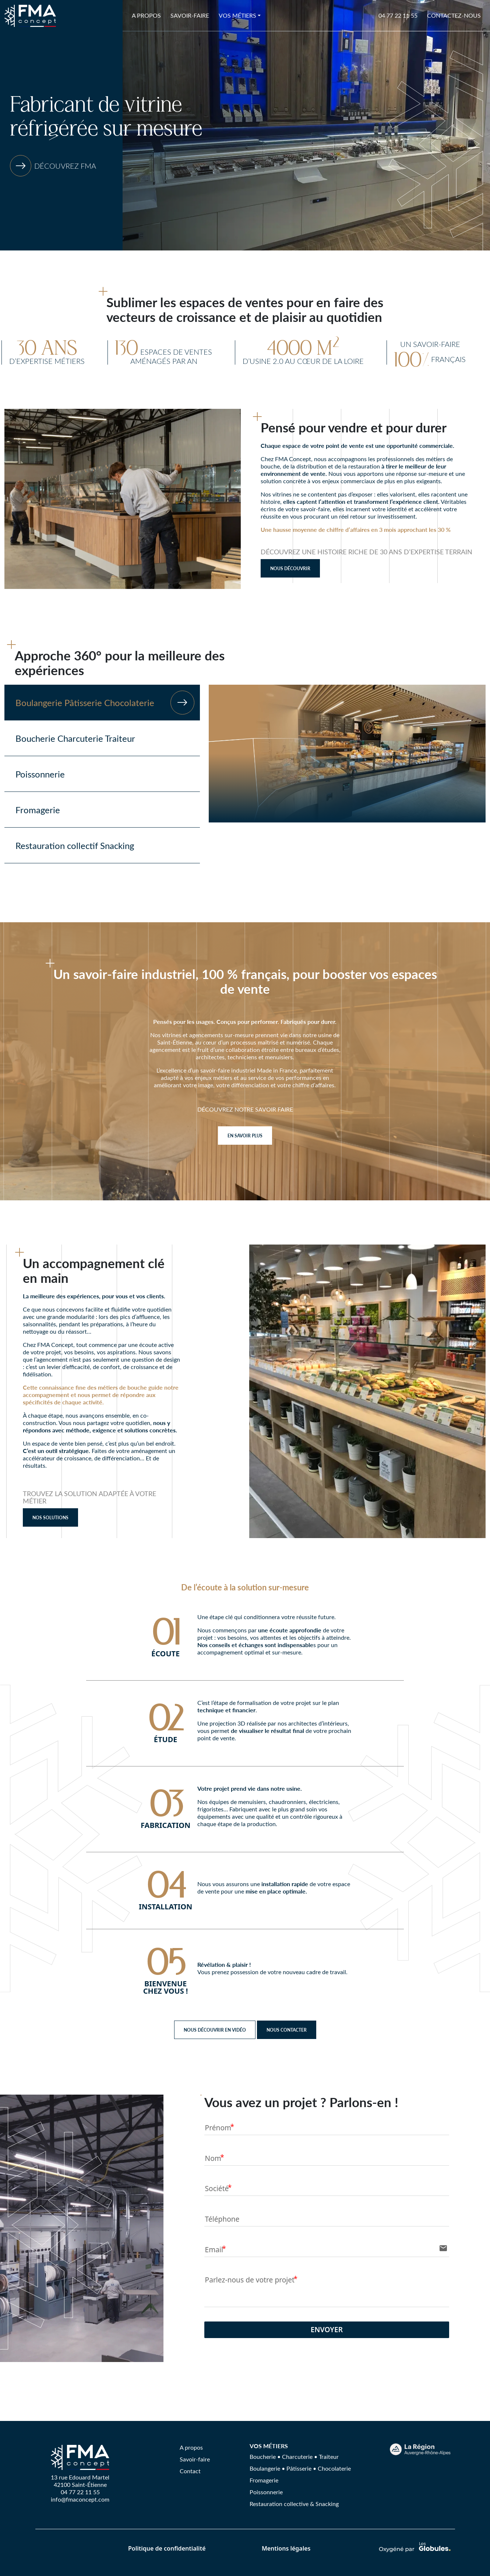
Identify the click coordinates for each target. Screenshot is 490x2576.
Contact (190, 2471)
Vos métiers (237, 15)
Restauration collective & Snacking (294, 2503)
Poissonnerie (266, 2492)
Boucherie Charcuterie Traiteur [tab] (75, 738)
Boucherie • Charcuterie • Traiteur (294, 2456)
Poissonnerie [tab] (40, 774)
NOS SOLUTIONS (50, 1517)
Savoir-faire (189, 15)
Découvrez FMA (65, 166)
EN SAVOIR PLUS (245, 1135)
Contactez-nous (454, 15)
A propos (146, 15)
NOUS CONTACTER (287, 2030)
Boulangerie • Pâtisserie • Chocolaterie (300, 2468)
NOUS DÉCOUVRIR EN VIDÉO (215, 2030)
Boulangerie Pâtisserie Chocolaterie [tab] (104, 703)
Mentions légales (286, 2548)
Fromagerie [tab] (37, 809)
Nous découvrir (290, 568)
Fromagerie (264, 2480)
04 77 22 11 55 (397, 15)
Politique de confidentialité (167, 2548)
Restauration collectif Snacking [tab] (74, 845)
